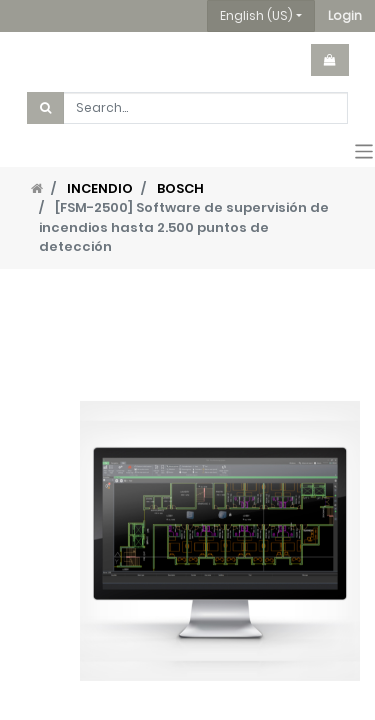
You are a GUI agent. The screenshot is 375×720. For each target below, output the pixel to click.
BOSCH (180, 188)
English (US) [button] (256, 15)
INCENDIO (100, 188)
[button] (345, 16)
